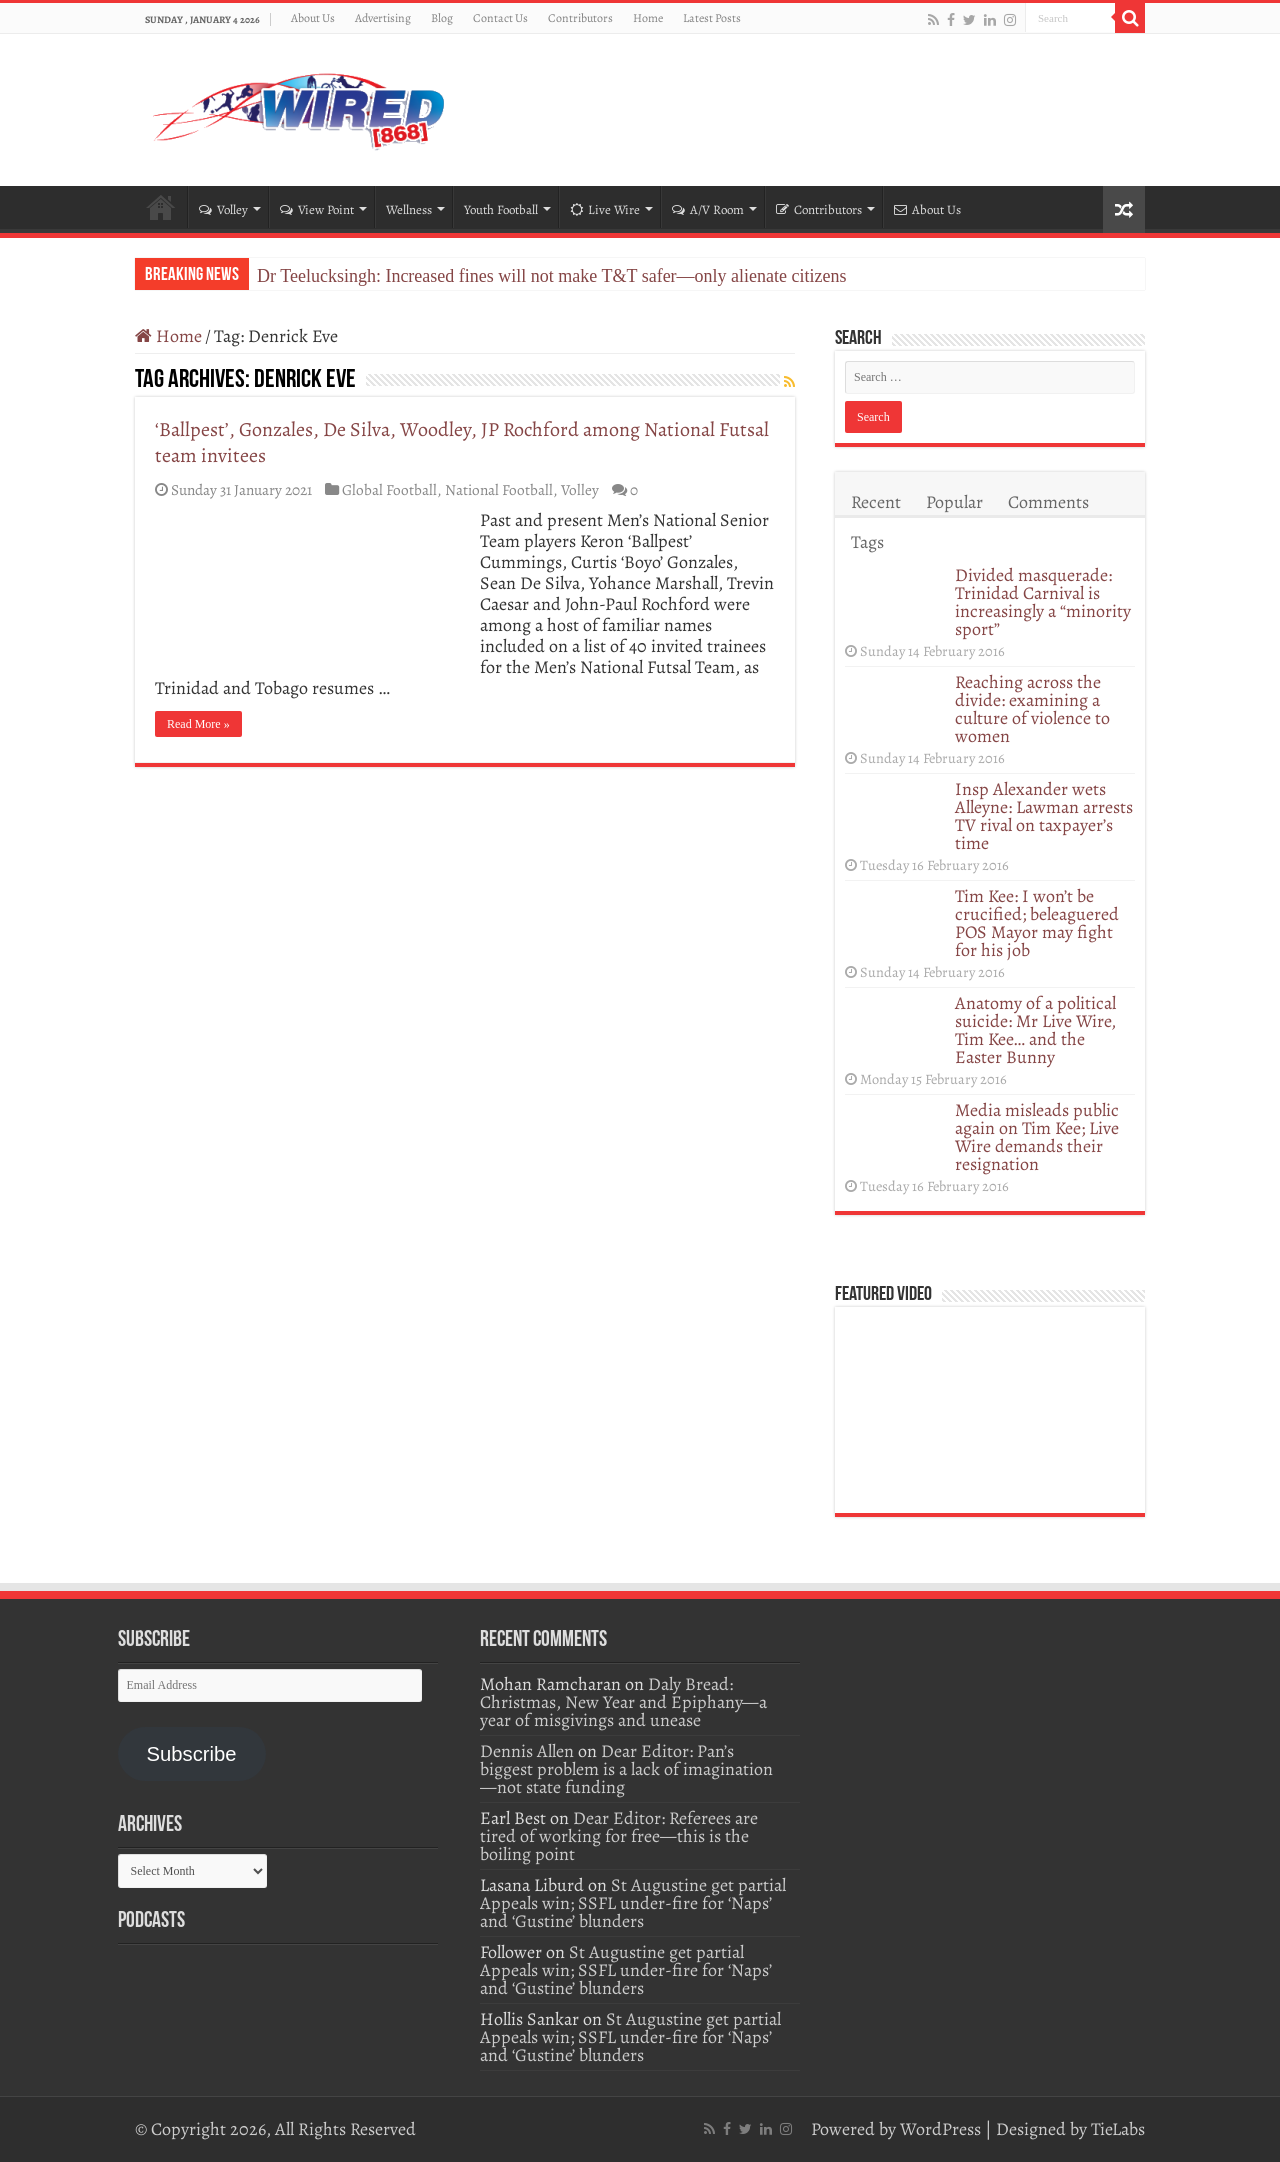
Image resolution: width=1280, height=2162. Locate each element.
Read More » (198, 724)
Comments (1048, 502)
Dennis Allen (527, 1751)
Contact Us (500, 18)
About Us (313, 18)
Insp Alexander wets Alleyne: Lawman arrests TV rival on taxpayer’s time (1044, 816)
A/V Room (708, 209)
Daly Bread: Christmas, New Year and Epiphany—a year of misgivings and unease (623, 1702)
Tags (867, 542)
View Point (317, 209)
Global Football (389, 489)
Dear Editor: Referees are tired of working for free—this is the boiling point (619, 1836)
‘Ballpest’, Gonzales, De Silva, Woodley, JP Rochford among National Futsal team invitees (462, 442)
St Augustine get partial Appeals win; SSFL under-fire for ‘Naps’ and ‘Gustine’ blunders (633, 1903)
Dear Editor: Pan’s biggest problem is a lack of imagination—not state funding (626, 1769)
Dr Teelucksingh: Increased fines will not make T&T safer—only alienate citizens (552, 276)
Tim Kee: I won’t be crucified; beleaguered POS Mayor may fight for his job (1037, 923)
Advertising (383, 18)
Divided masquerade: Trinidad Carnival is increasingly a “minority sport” (1043, 602)
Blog (442, 18)
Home (648, 18)
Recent (876, 502)
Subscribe (191, 1754)
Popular (954, 502)
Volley (223, 209)
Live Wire (605, 209)
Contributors (580, 18)
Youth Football (501, 209)
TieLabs (1118, 2129)
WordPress (940, 2129)
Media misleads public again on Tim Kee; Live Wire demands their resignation (1037, 1137)
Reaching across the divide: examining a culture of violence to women (1032, 709)
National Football (499, 489)
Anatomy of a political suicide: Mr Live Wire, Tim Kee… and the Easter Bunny (1035, 1030)
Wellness (409, 209)
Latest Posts (712, 18)
